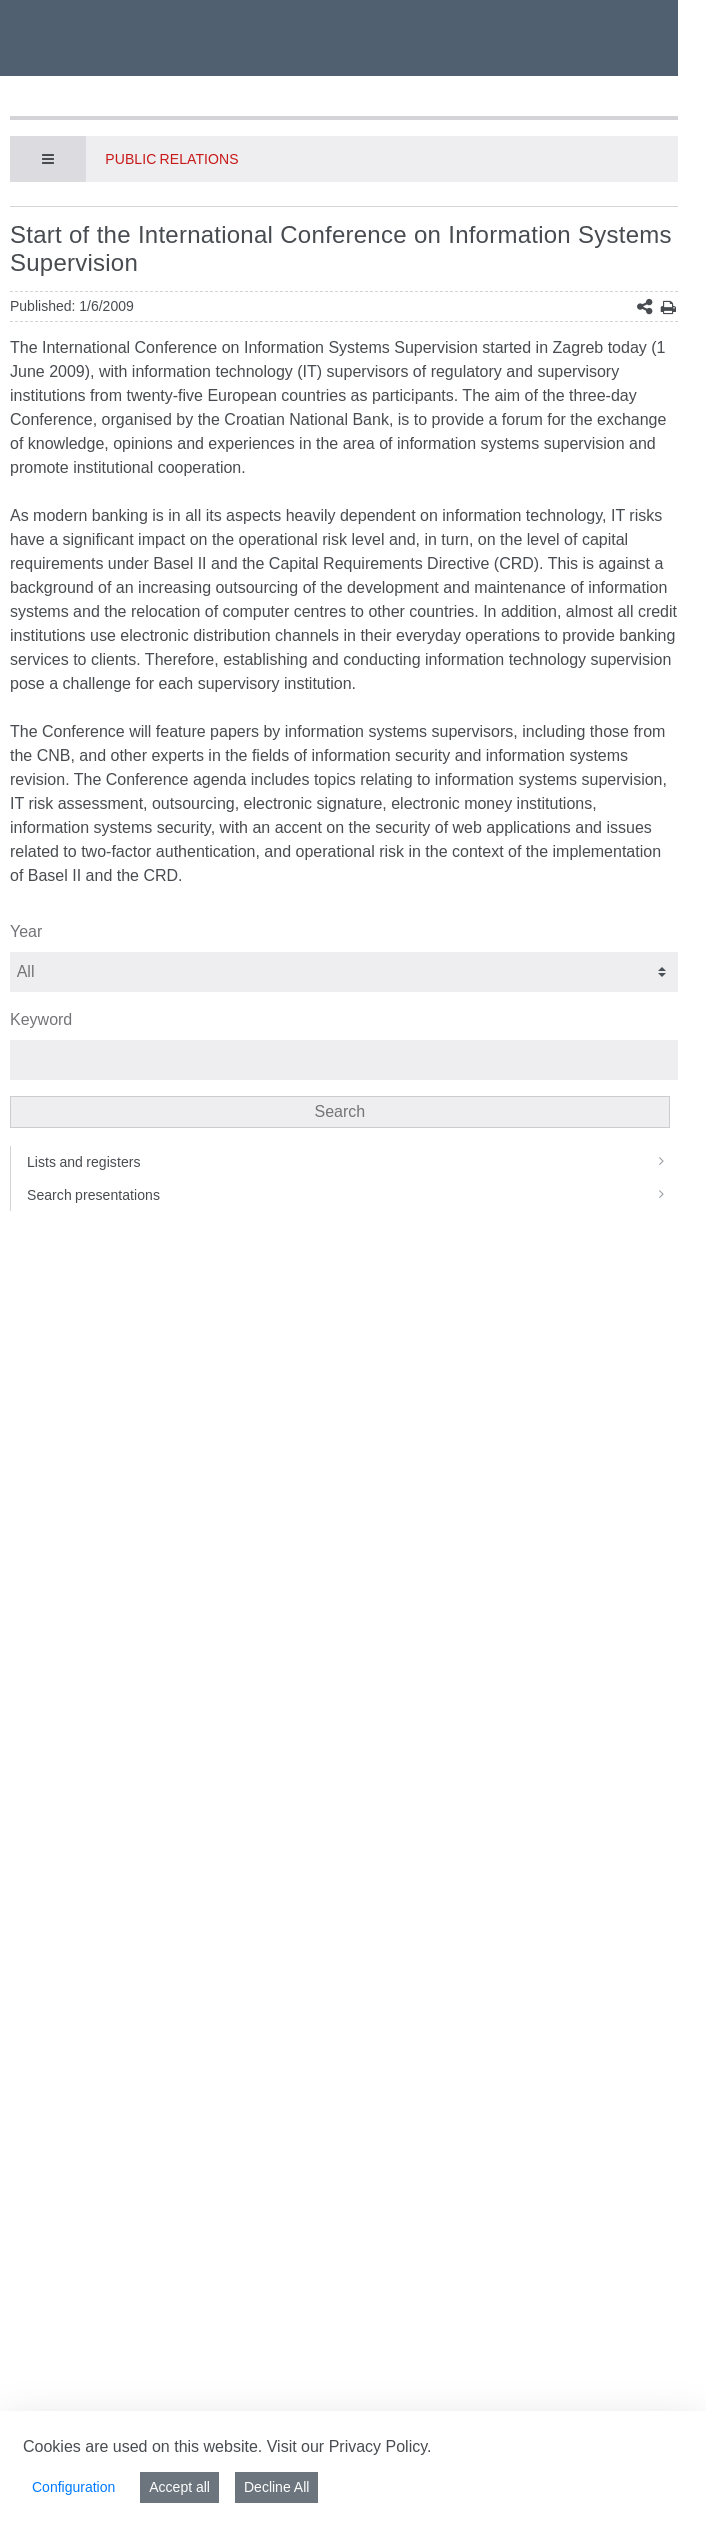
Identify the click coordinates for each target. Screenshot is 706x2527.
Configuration (73, 2487)
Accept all (179, 2487)
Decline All (276, 2487)
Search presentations (352, 1195)
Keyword (41, 1019)
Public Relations (171, 159)
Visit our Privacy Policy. (349, 2446)
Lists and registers (352, 1162)
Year (26, 931)
